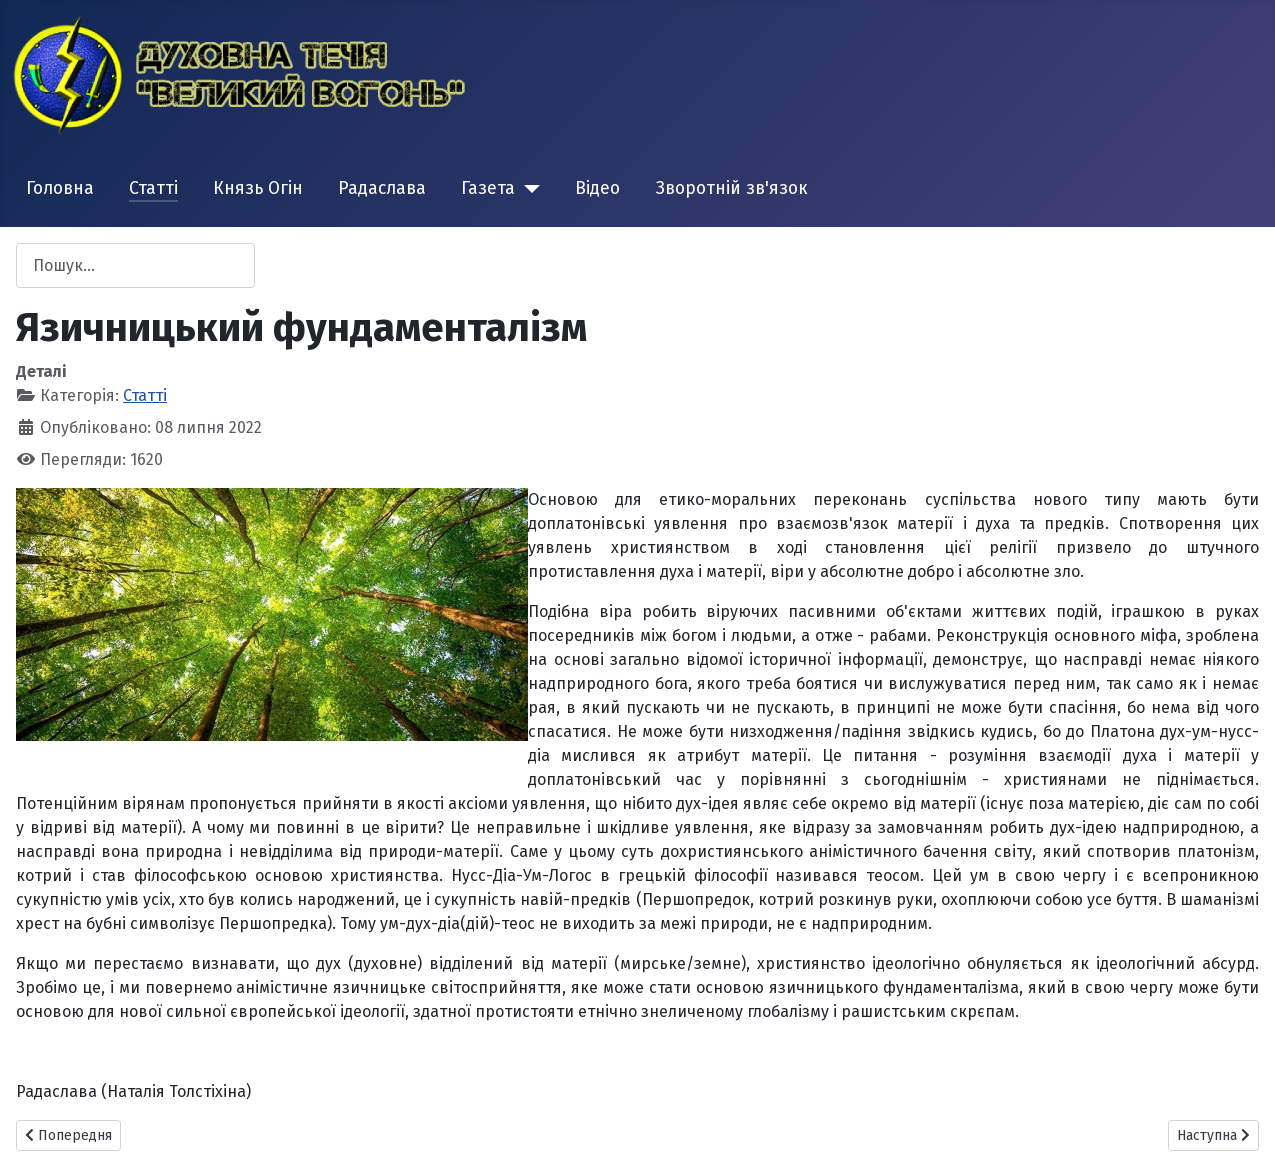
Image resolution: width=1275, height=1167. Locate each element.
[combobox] (135, 265)
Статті (153, 188)
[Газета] (527, 189)
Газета (488, 188)
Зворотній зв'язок (732, 188)
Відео (597, 188)
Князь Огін (258, 188)
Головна (60, 188)
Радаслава (382, 188)
